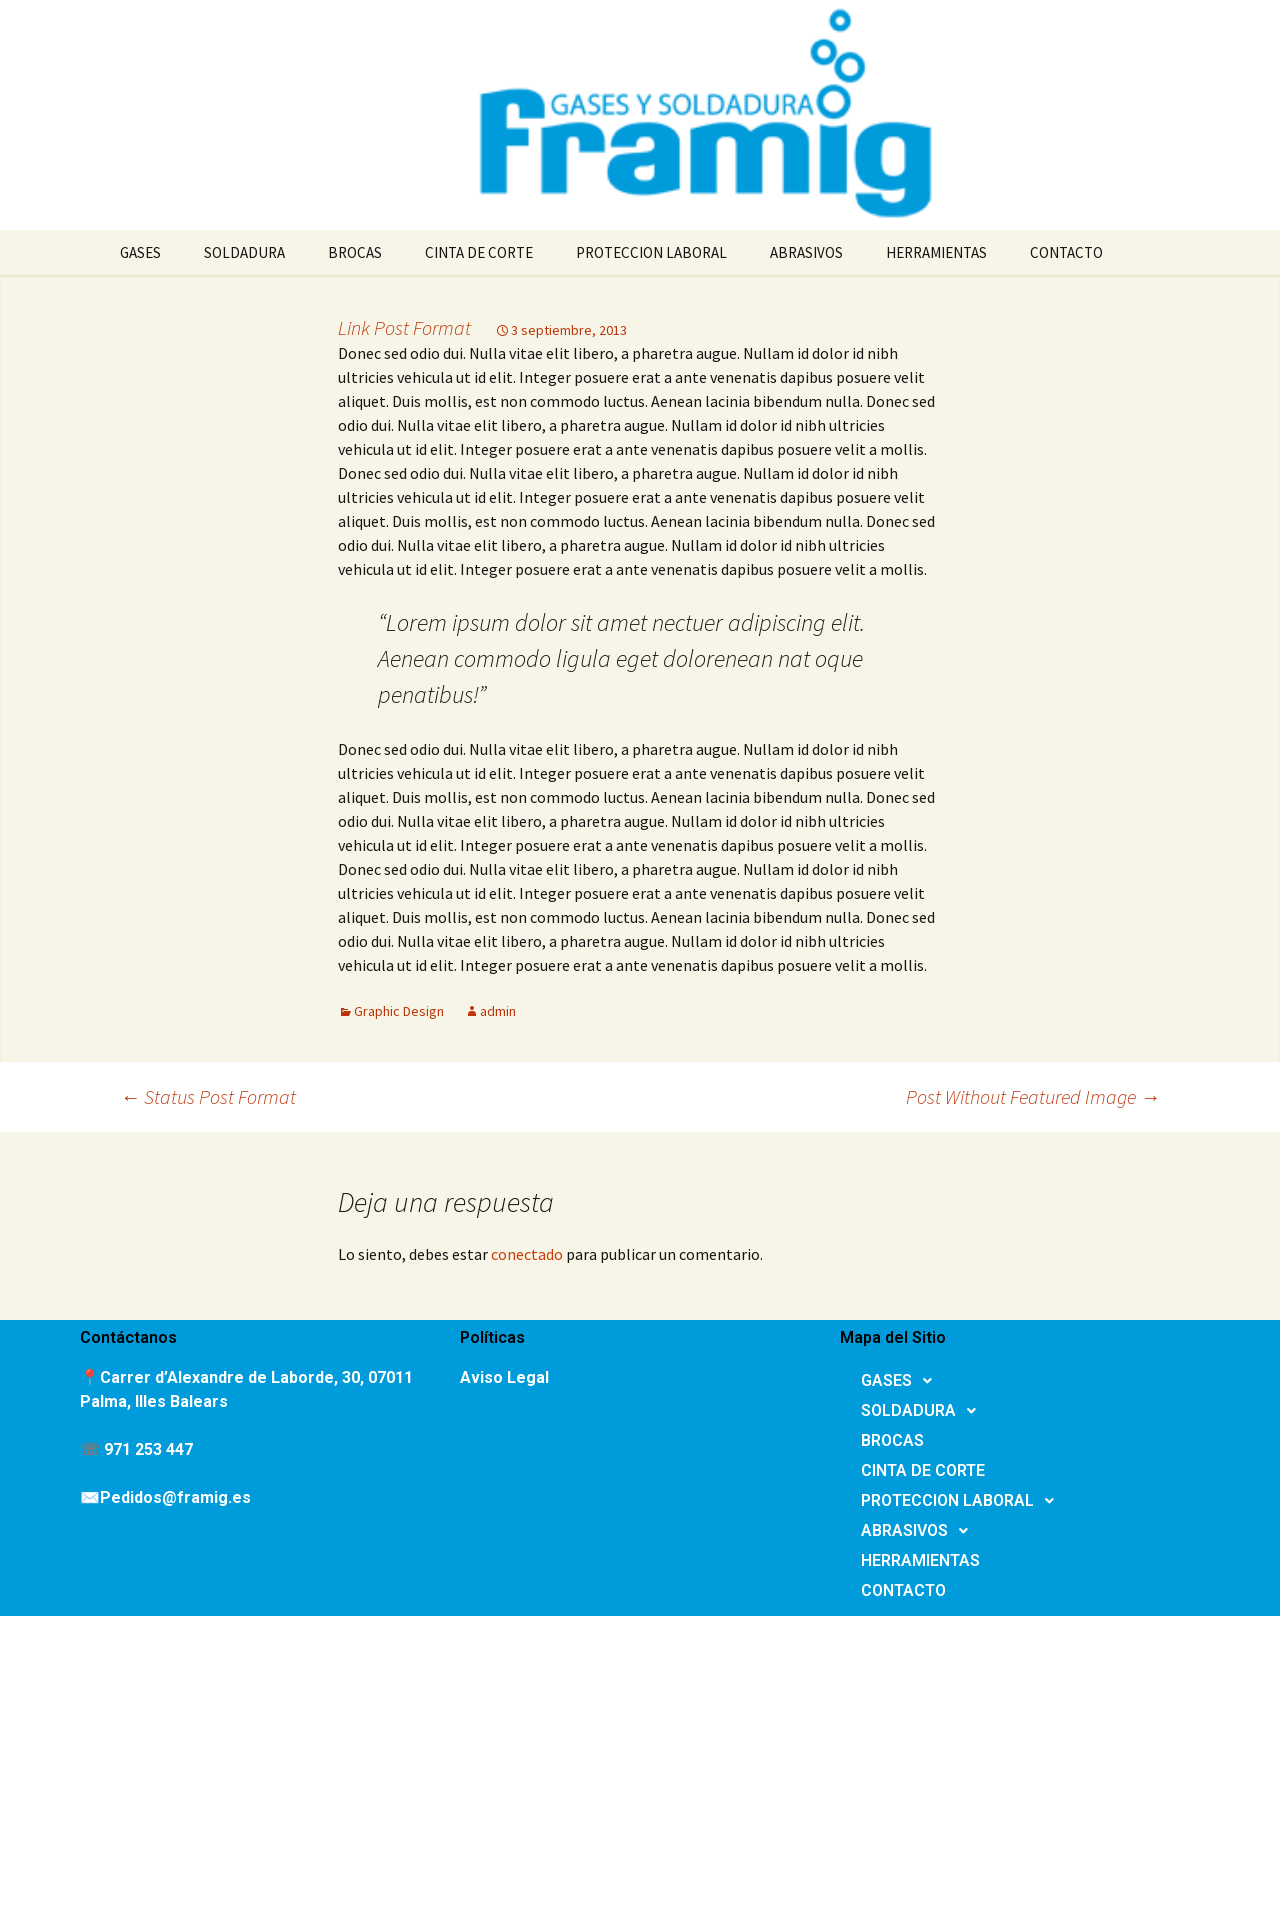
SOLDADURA (244, 252)
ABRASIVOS (806, 252)
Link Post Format (404, 327)
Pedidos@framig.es (175, 1497)
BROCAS (355, 252)
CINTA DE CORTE (479, 252)
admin (498, 1011)
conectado (527, 1254)
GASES (140, 252)
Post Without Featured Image (1033, 1096)
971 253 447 (148, 1449)
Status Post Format (208, 1096)
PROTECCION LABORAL (651, 252)
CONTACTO (1066, 252)
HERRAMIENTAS (936, 252)
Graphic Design (399, 1011)
